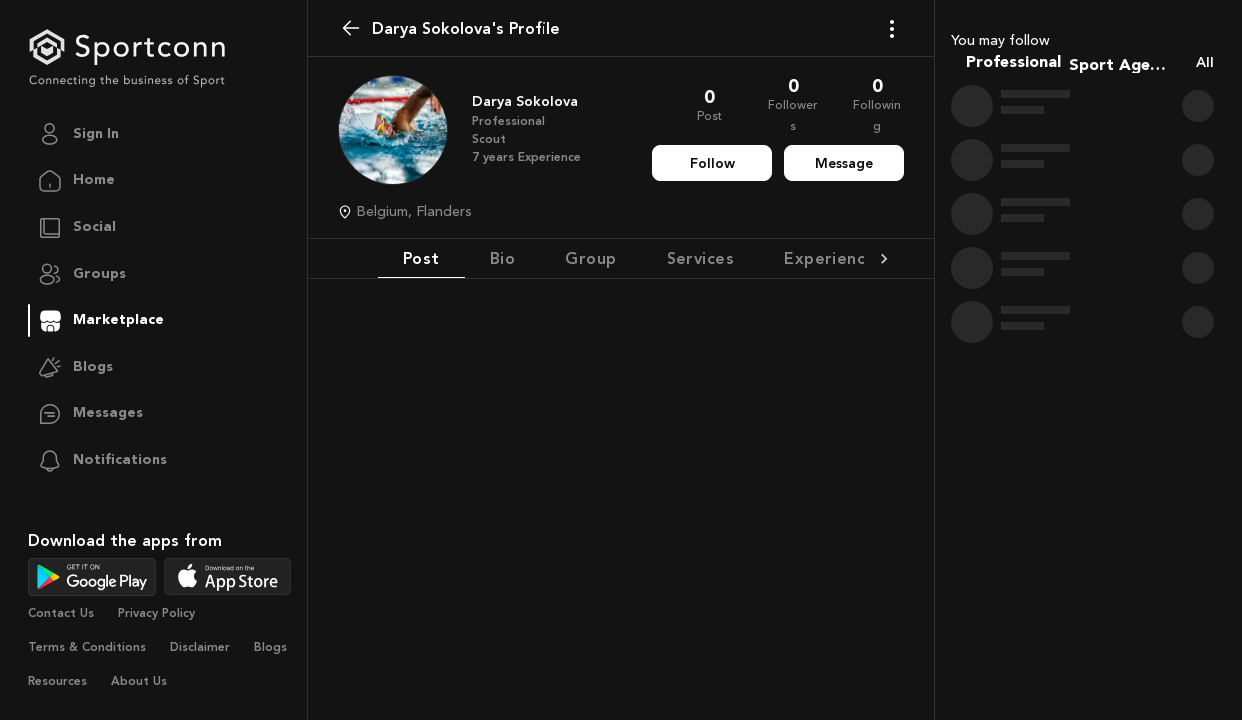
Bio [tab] (502, 258)
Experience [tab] (830, 258)
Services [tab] (701, 258)
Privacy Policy (156, 613)
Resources (57, 681)
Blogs (270, 647)
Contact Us (61, 613)
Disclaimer (200, 647)
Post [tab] (421, 258)
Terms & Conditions (87, 647)
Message (844, 163)
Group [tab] (590, 258)
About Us (139, 681)
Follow (712, 163)
